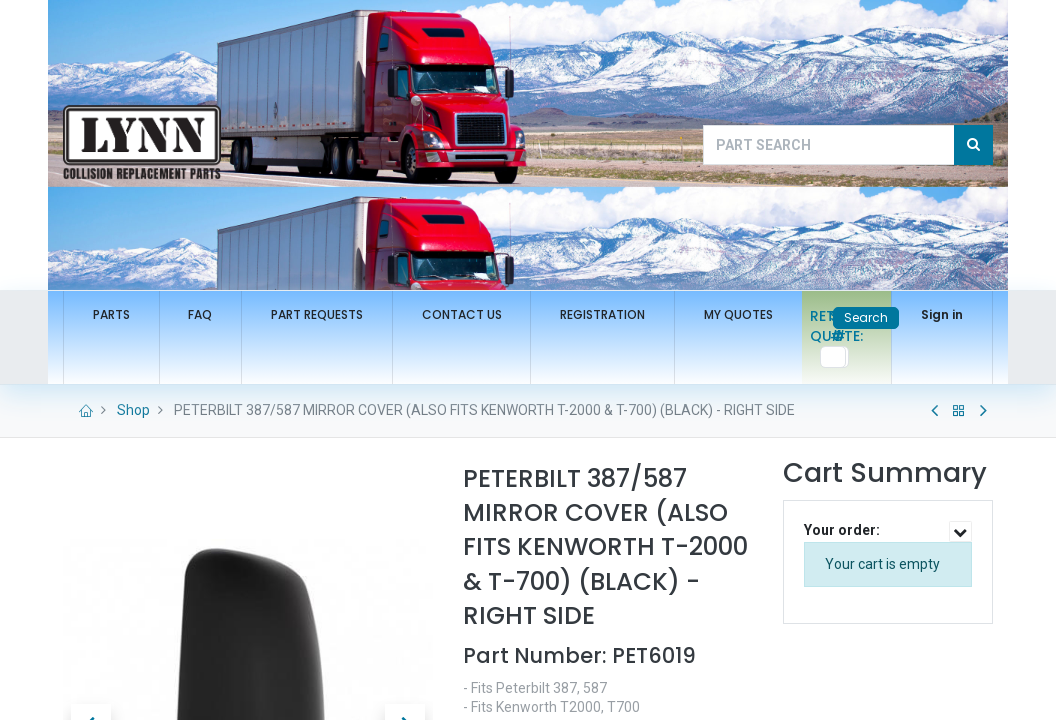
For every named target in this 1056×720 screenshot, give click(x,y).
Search (866, 317)
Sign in (942, 314)
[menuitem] (111, 315)
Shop (133, 410)
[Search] (973, 145)
